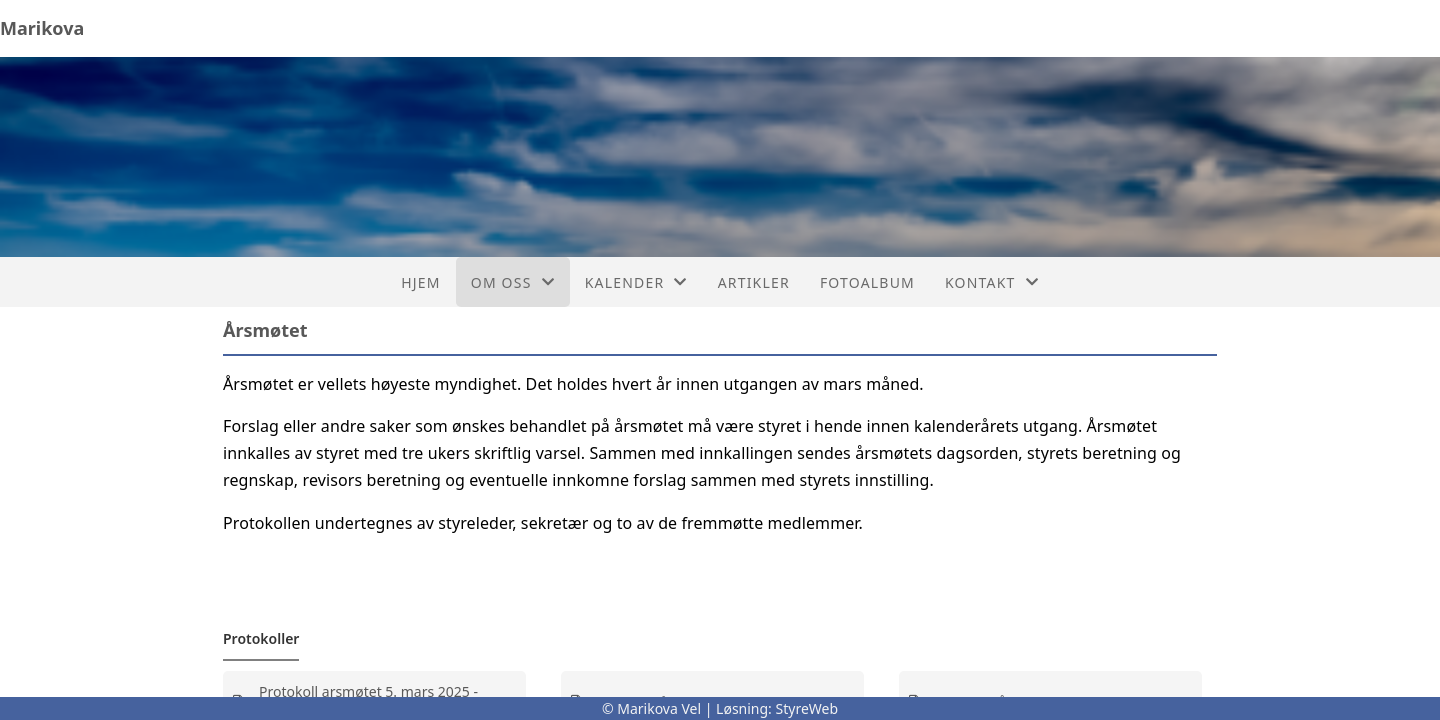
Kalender (636, 282)
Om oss (513, 282)
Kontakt (992, 282)
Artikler (754, 282)
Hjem (420, 282)
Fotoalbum (867, 282)
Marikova (42, 28)
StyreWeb (807, 708)
